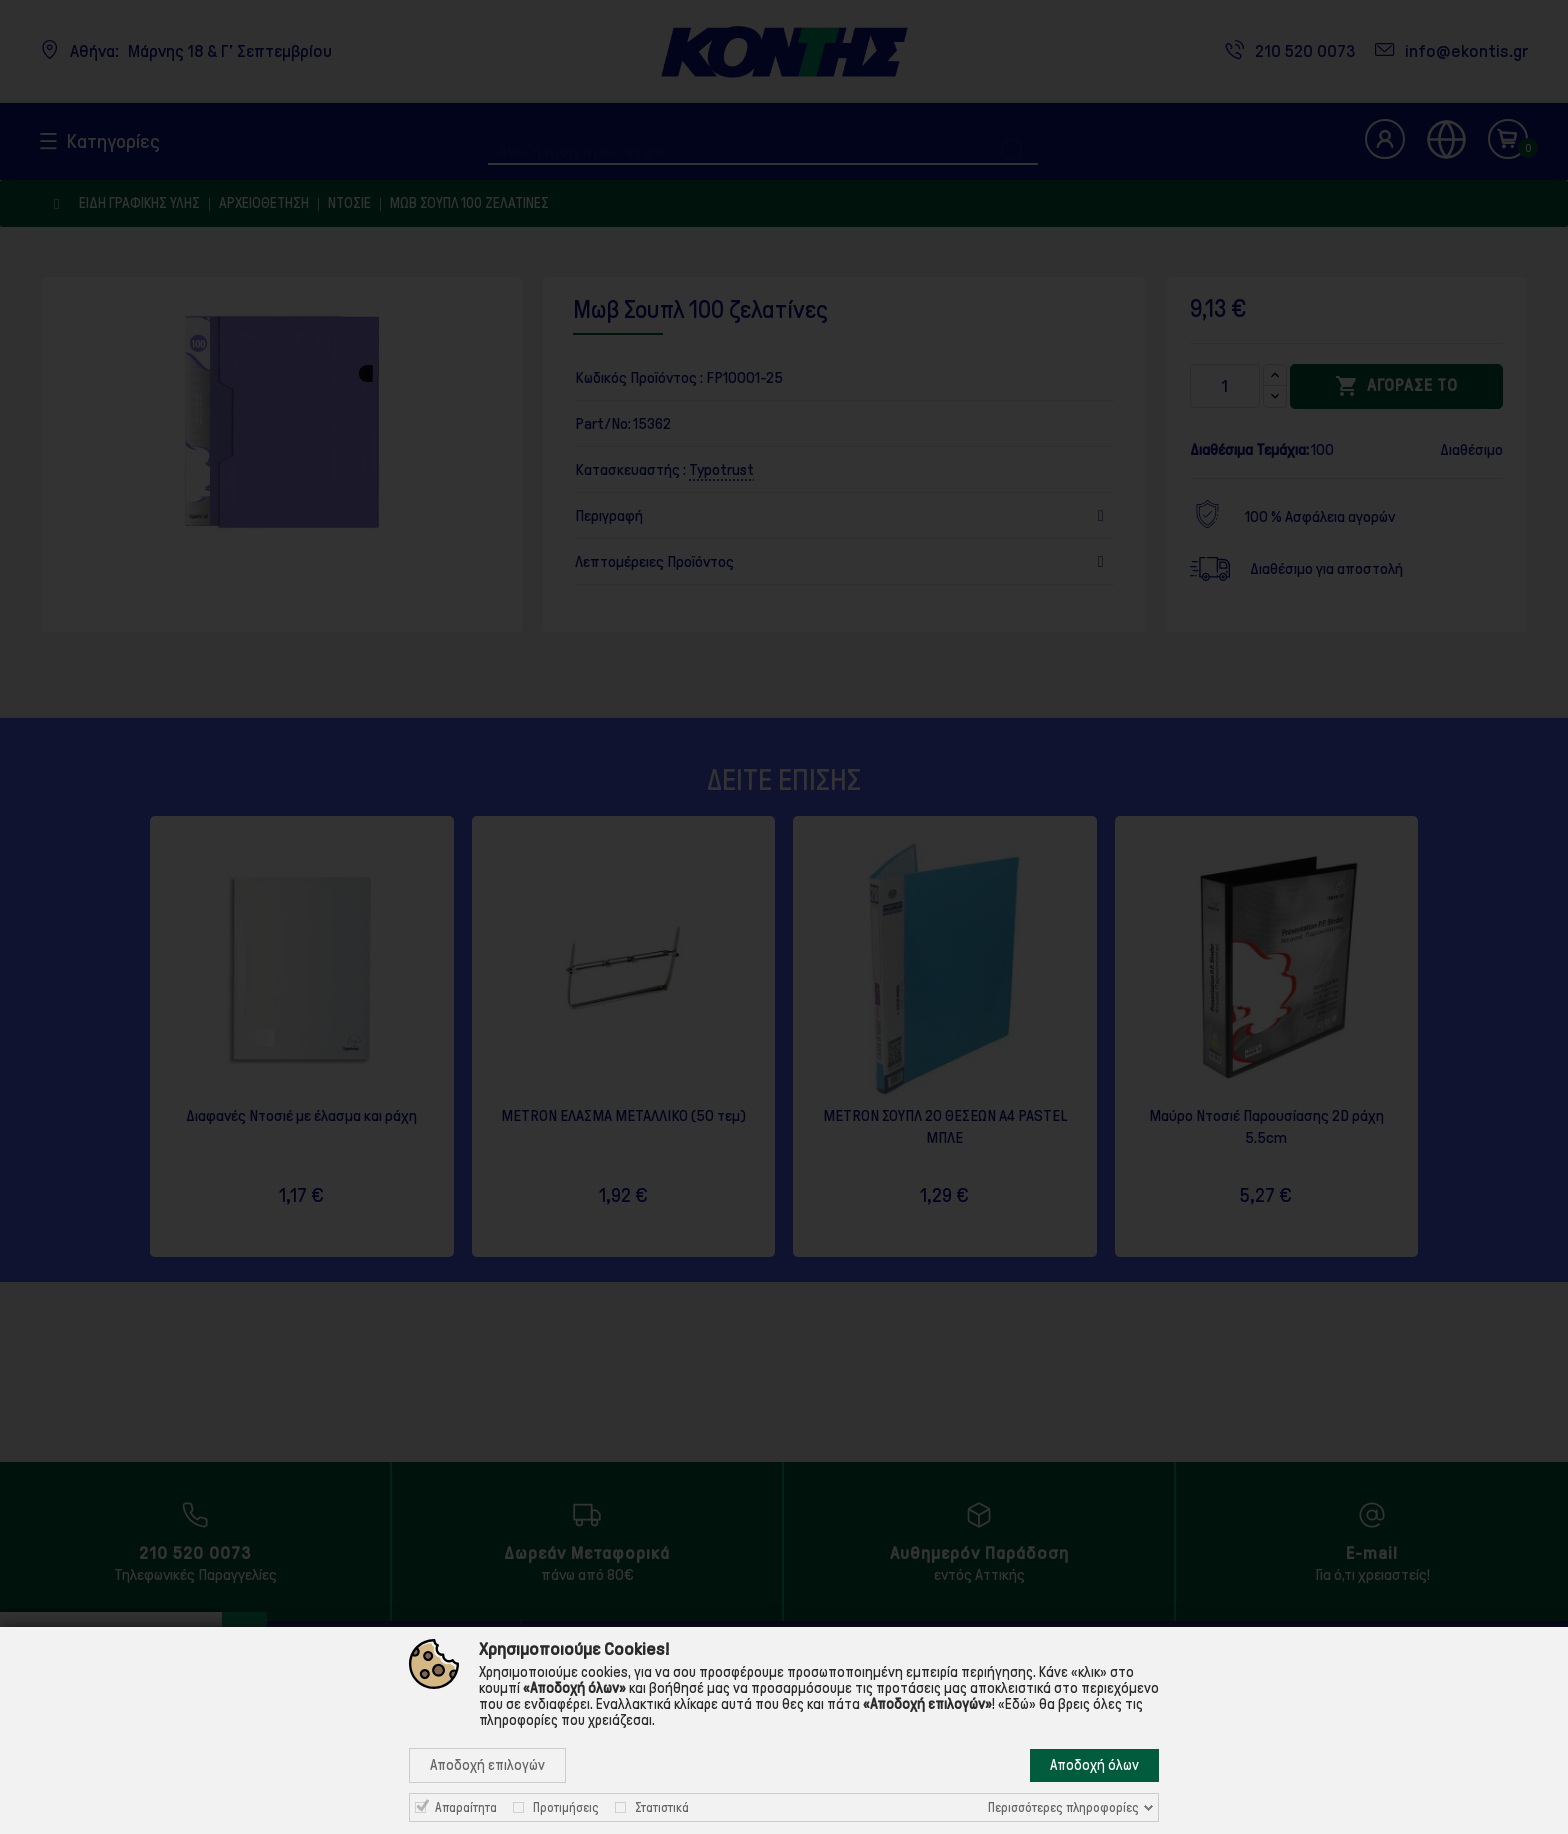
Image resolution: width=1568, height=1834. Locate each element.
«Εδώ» (1017, 1704)
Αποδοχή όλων (1094, 1765)
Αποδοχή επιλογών (487, 1765)
